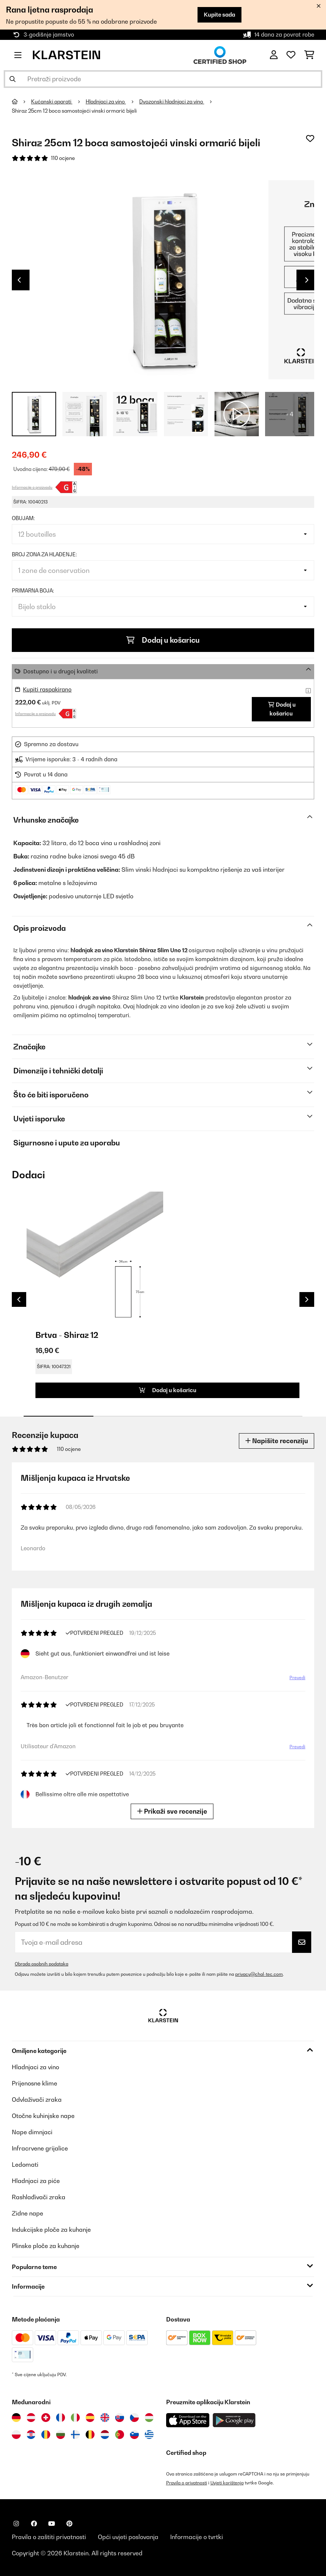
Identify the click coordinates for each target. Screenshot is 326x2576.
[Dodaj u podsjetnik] (310, 138)
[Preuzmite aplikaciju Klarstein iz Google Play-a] (234, 2420)
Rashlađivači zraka (38, 2197)
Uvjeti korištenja (227, 2483)
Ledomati (25, 2164)
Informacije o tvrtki (196, 2537)
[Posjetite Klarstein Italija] (75, 2417)
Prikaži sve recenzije (172, 1811)
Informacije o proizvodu (32, 487)
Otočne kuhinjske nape (43, 2115)
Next (306, 280)
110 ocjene (63, 158)
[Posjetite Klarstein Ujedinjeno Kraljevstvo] (104, 2417)
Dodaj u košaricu (163, 640)
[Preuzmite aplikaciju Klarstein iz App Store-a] (188, 2420)
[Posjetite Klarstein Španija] (90, 2417)
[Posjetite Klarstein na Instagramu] (16, 2523)
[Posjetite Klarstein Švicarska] (45, 2417)
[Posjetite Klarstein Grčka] (149, 2435)
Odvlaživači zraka (37, 2099)
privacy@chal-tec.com (259, 1974)
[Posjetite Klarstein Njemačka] (16, 2417)
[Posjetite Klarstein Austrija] (31, 2417)
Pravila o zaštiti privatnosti (49, 2537)
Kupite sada (219, 14)
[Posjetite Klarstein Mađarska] (149, 2417)
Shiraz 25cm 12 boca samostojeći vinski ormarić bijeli (74, 111)
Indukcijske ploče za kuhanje (51, 2229)
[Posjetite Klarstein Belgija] (90, 2434)
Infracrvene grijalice (40, 2148)
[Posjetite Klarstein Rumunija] (45, 2434)
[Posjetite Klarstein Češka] (134, 2417)
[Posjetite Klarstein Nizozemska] (104, 2434)
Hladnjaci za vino (106, 102)
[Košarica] (309, 55)
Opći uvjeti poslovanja (128, 2537)
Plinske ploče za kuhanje (45, 2245)
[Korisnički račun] (274, 55)
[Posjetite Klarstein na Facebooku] (34, 2523)
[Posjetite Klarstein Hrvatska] (31, 2434)
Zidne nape (27, 2213)
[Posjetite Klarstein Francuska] (60, 2417)
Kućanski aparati (51, 102)
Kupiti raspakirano (47, 689)
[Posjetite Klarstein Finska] (75, 2434)
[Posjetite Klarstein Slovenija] (134, 2434)
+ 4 (290, 414)
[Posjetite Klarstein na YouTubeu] (51, 2523)
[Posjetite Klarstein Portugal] (119, 2434)
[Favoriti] (290, 55)
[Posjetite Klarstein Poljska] (16, 2434)
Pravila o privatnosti (186, 2483)
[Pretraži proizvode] (163, 79)
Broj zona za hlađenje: (44, 554)
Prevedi (297, 1677)
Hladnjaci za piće (36, 2180)
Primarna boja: (33, 591)
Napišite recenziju (276, 1441)
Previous (19, 280)
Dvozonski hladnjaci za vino (171, 102)
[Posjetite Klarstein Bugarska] (60, 2434)
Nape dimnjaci (32, 2132)
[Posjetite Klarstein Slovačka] (119, 2417)
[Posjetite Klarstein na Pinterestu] (69, 2523)
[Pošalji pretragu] (13, 79)
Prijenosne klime (34, 2083)
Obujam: (23, 518)
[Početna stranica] (21, 102)
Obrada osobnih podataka (41, 1964)
